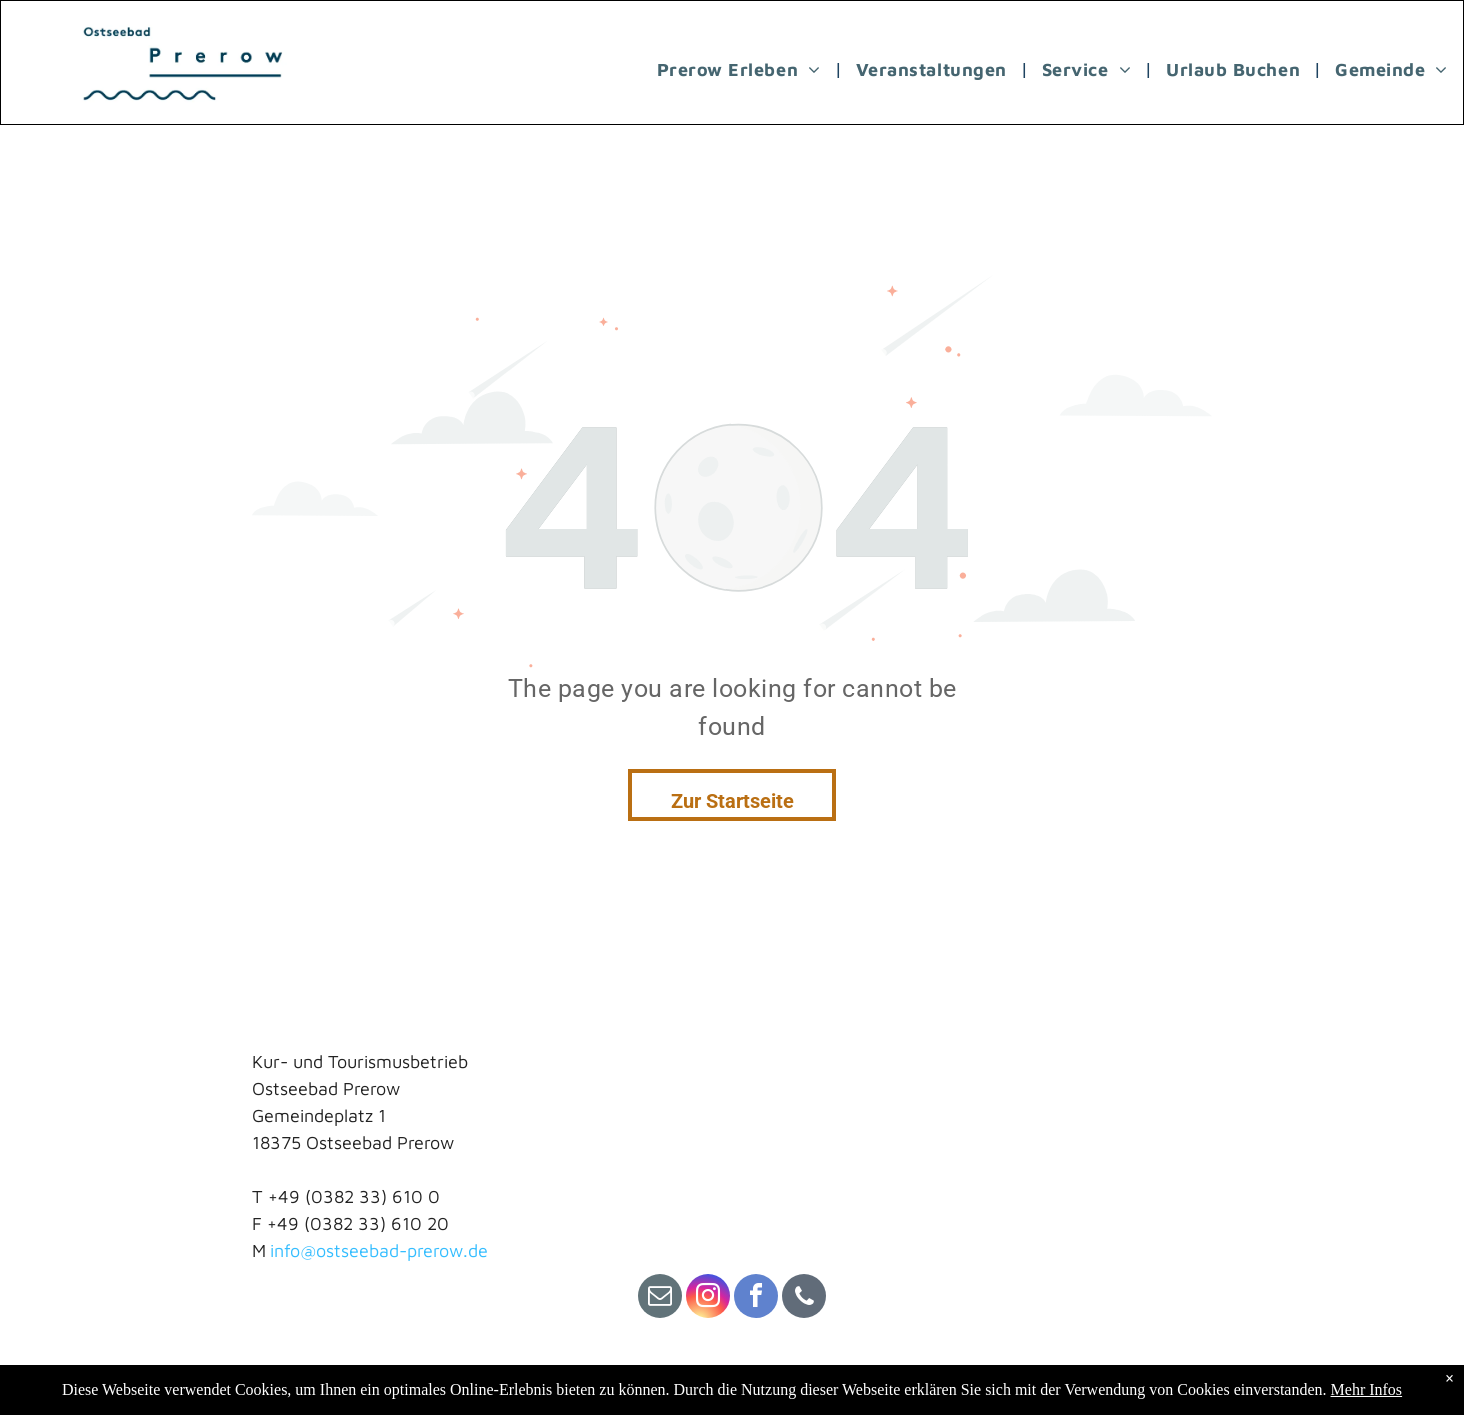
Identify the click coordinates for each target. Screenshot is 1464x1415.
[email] (660, 1298)
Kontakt (377, 1376)
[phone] (804, 1298)
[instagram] (708, 1298)
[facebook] (756, 1298)
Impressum (296, 1376)
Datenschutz (464, 1376)
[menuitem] (741, 69)
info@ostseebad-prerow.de (379, 1250)
